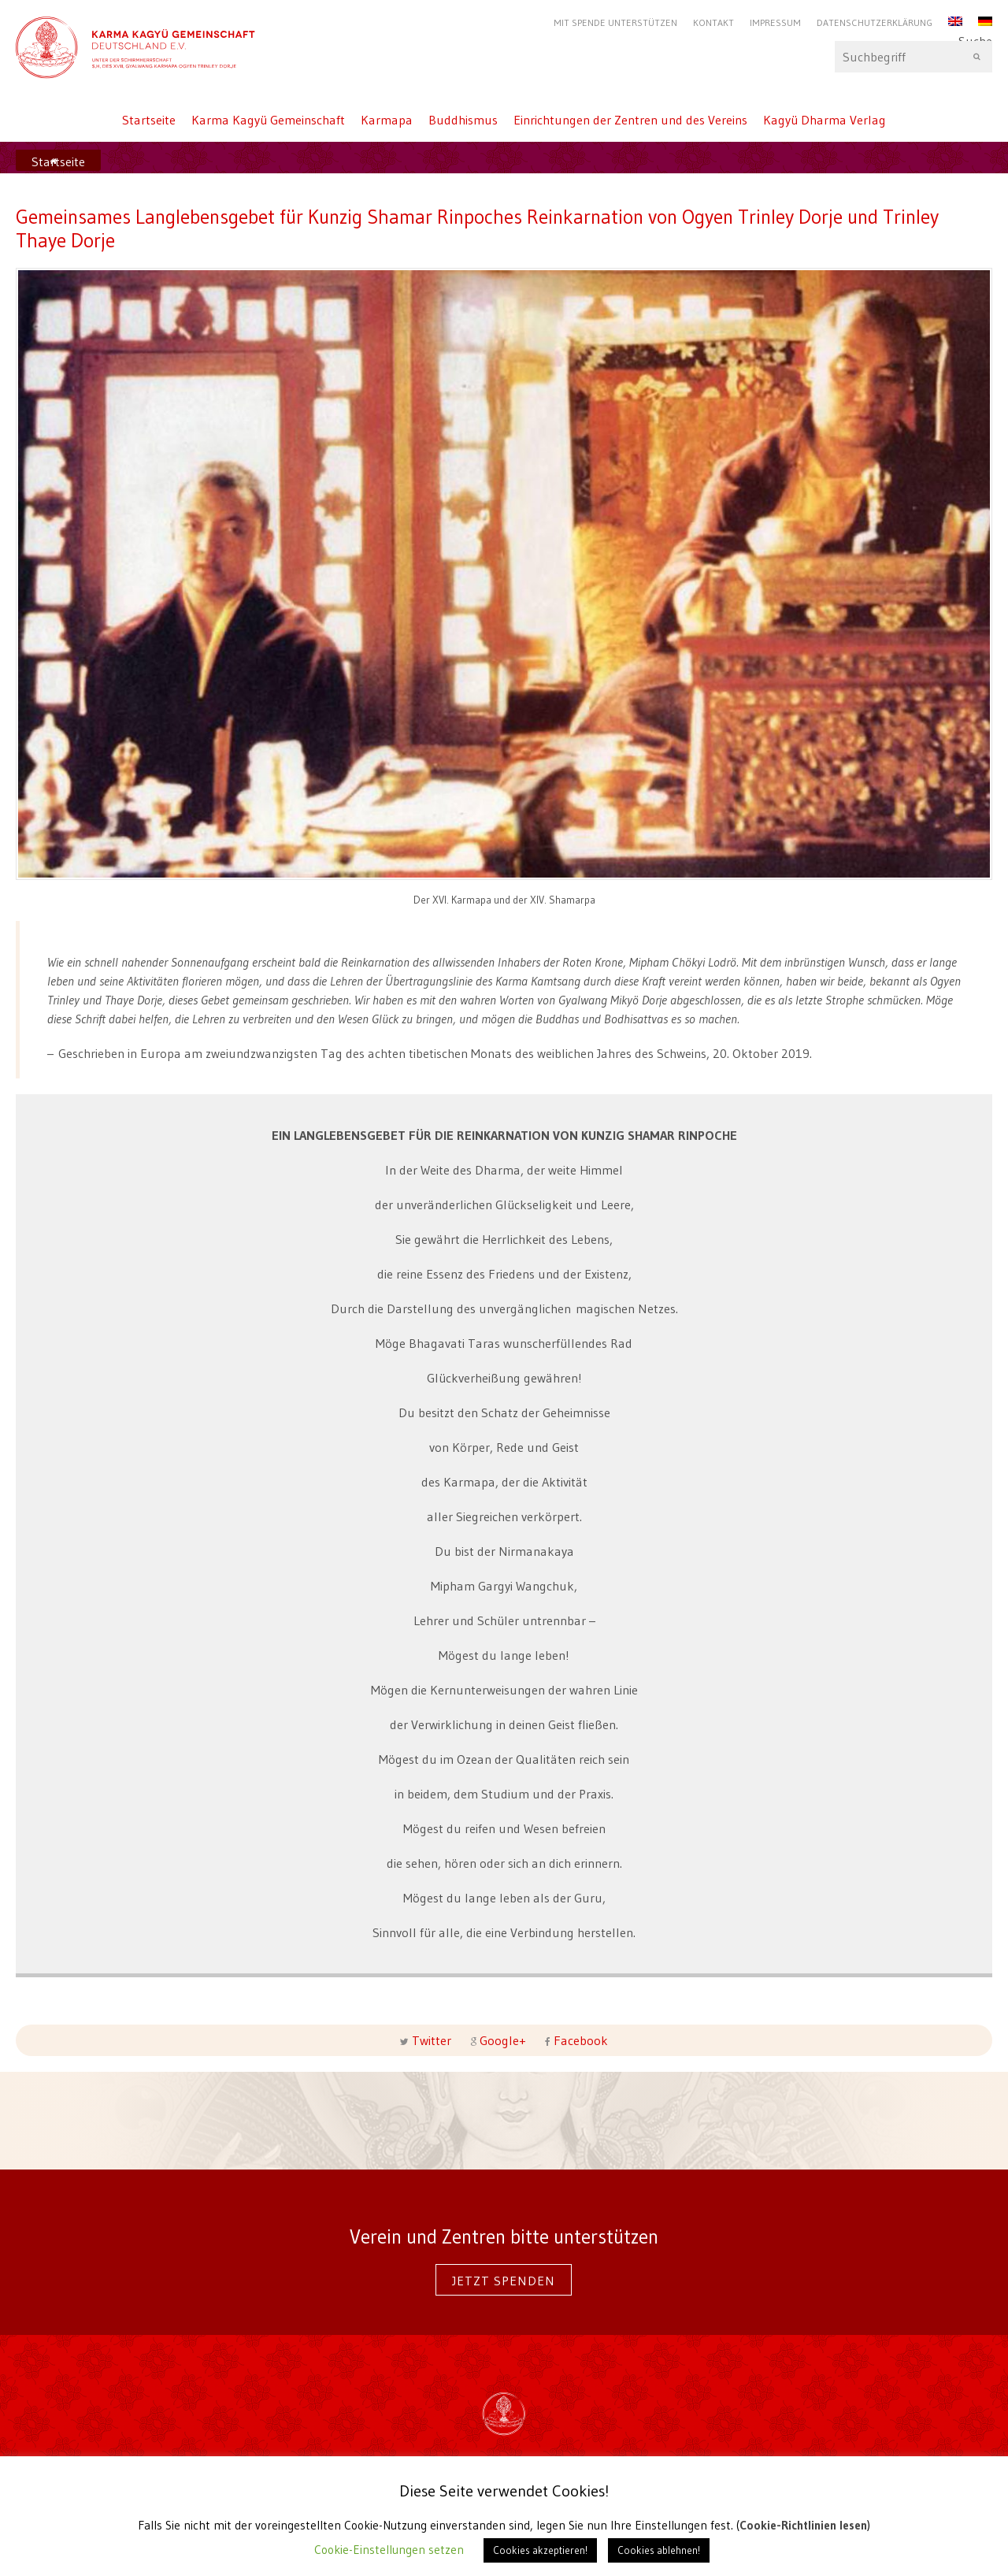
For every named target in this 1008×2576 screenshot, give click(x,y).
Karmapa (387, 120)
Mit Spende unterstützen (615, 22)
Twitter (431, 2040)
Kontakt (713, 22)
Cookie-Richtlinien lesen (803, 2525)
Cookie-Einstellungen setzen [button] (389, 2549)
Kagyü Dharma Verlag (824, 120)
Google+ (502, 2040)
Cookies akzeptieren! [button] (540, 2550)
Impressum (775, 22)
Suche (913, 56)
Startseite (149, 120)
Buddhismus (463, 120)
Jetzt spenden (503, 2280)
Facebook (579, 2040)
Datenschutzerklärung (874, 22)
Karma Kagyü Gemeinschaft (268, 120)
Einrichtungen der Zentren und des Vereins (630, 120)
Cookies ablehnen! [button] (658, 2550)
